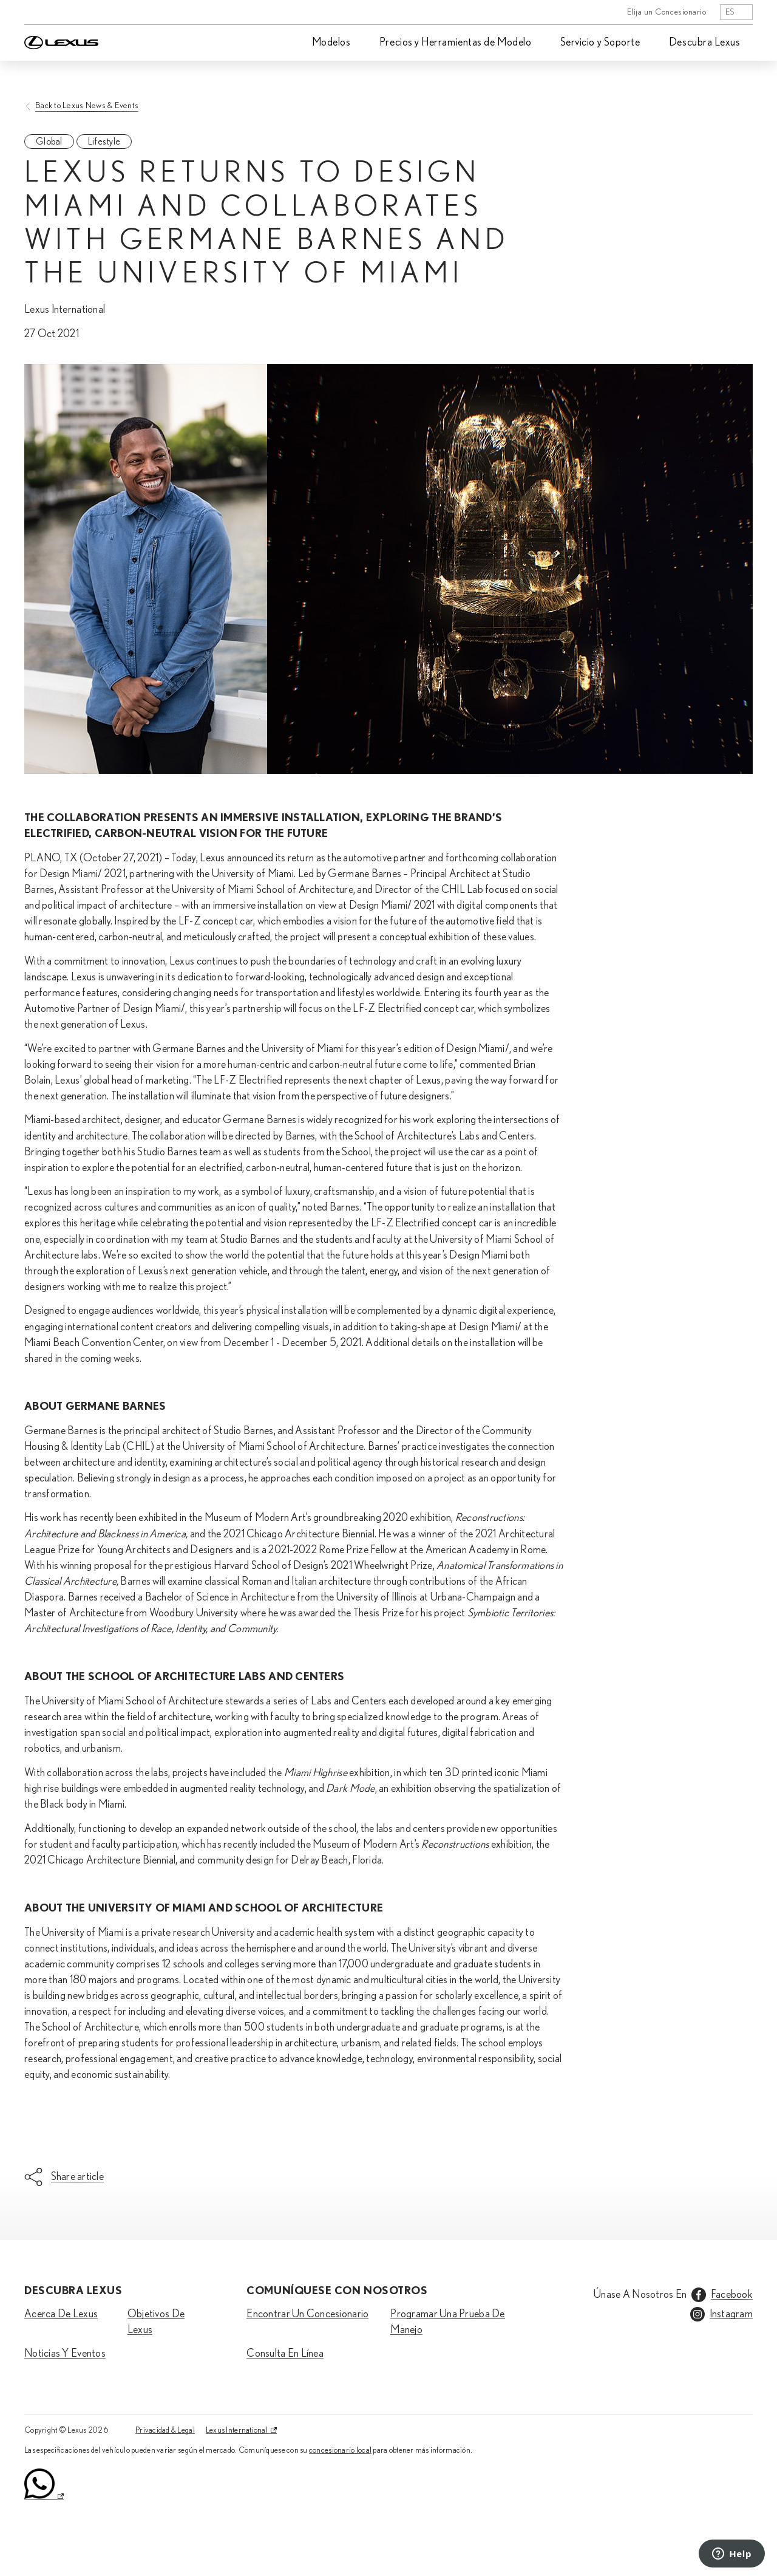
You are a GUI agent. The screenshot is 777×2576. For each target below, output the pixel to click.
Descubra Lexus (705, 42)
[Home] (61, 12)
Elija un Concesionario (667, 12)
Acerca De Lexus (61, 2314)
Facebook (732, 2294)
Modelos (331, 42)
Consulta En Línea (285, 2353)
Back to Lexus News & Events (86, 105)
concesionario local (340, 2450)
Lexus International (237, 2430)
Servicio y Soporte (600, 42)
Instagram (731, 2314)
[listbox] (736, 12)
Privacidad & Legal (165, 2430)
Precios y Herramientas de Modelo (455, 42)
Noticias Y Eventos (65, 2353)
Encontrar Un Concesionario (307, 2314)
